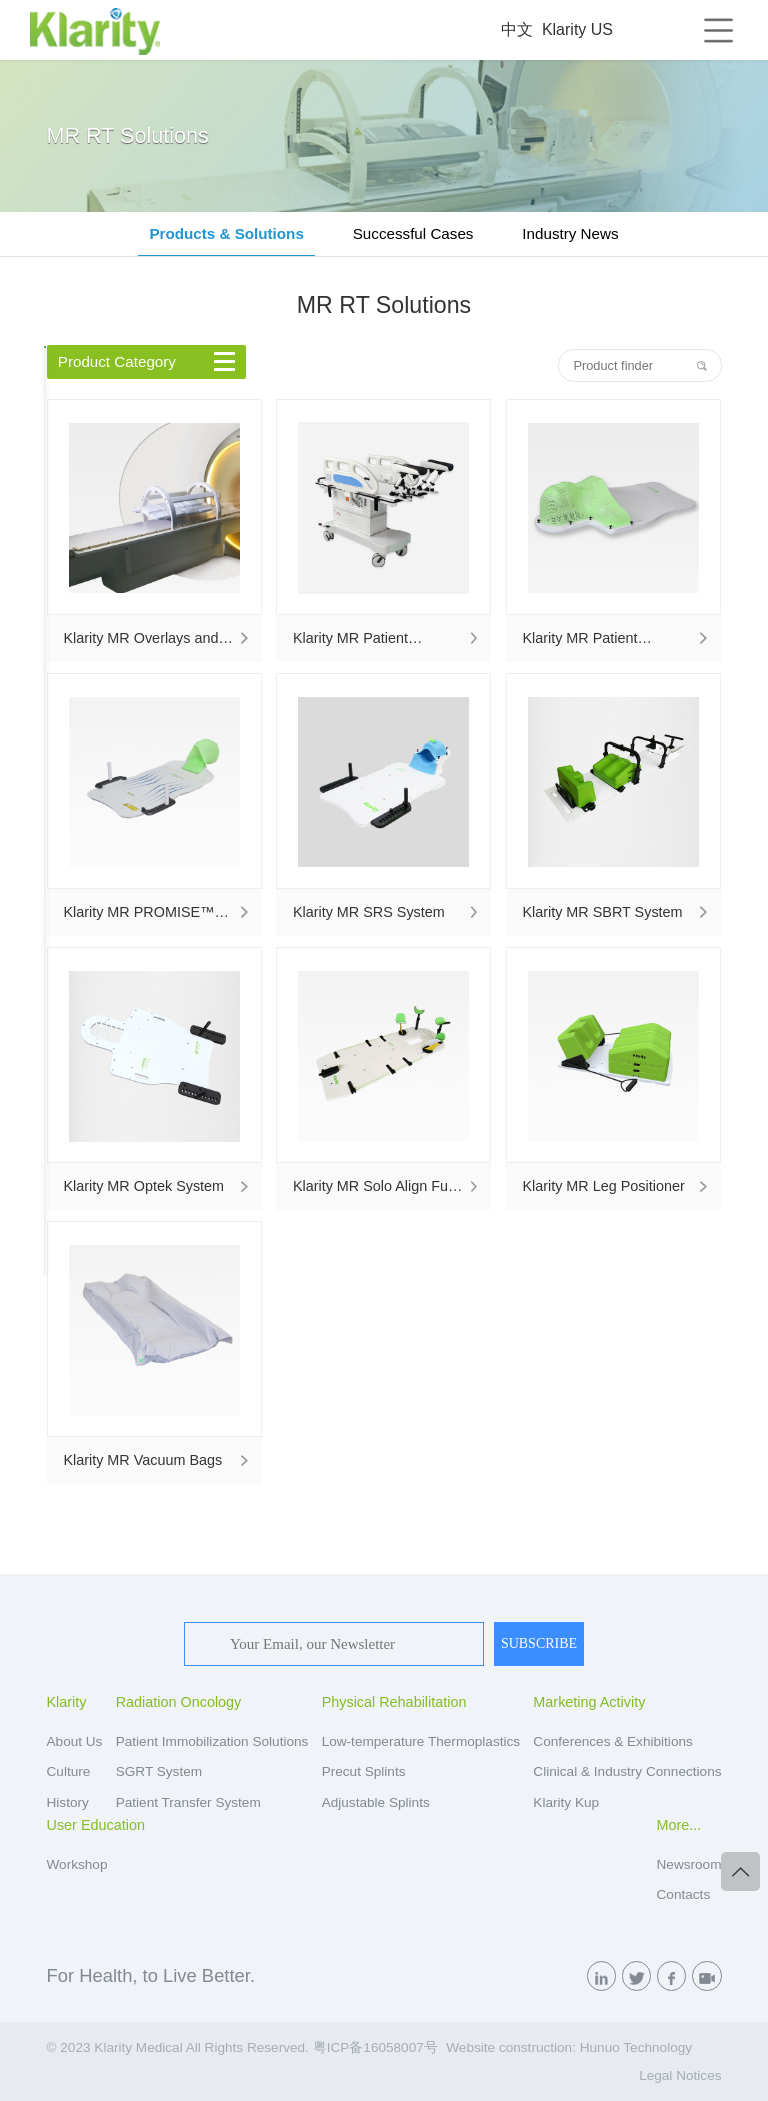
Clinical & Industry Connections (627, 1771)
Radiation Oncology (179, 1702)
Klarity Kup (566, 1802)
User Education (96, 1825)
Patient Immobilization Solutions (212, 1741)
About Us (75, 1741)
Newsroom (689, 1864)
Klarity (67, 1702)
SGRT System (159, 1771)
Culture (69, 1771)
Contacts (684, 1894)
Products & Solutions (226, 233)
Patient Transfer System (188, 1802)
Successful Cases (413, 233)
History (68, 1802)
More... (679, 1825)
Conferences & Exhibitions (612, 1741)
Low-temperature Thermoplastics (421, 1741)
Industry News (570, 233)
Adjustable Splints (376, 1802)
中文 (517, 29)
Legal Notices (680, 2075)
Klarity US (577, 29)
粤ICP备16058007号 (375, 2047)
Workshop (77, 1864)
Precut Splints (364, 1771)
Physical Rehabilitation (394, 1702)
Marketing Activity (589, 1702)
